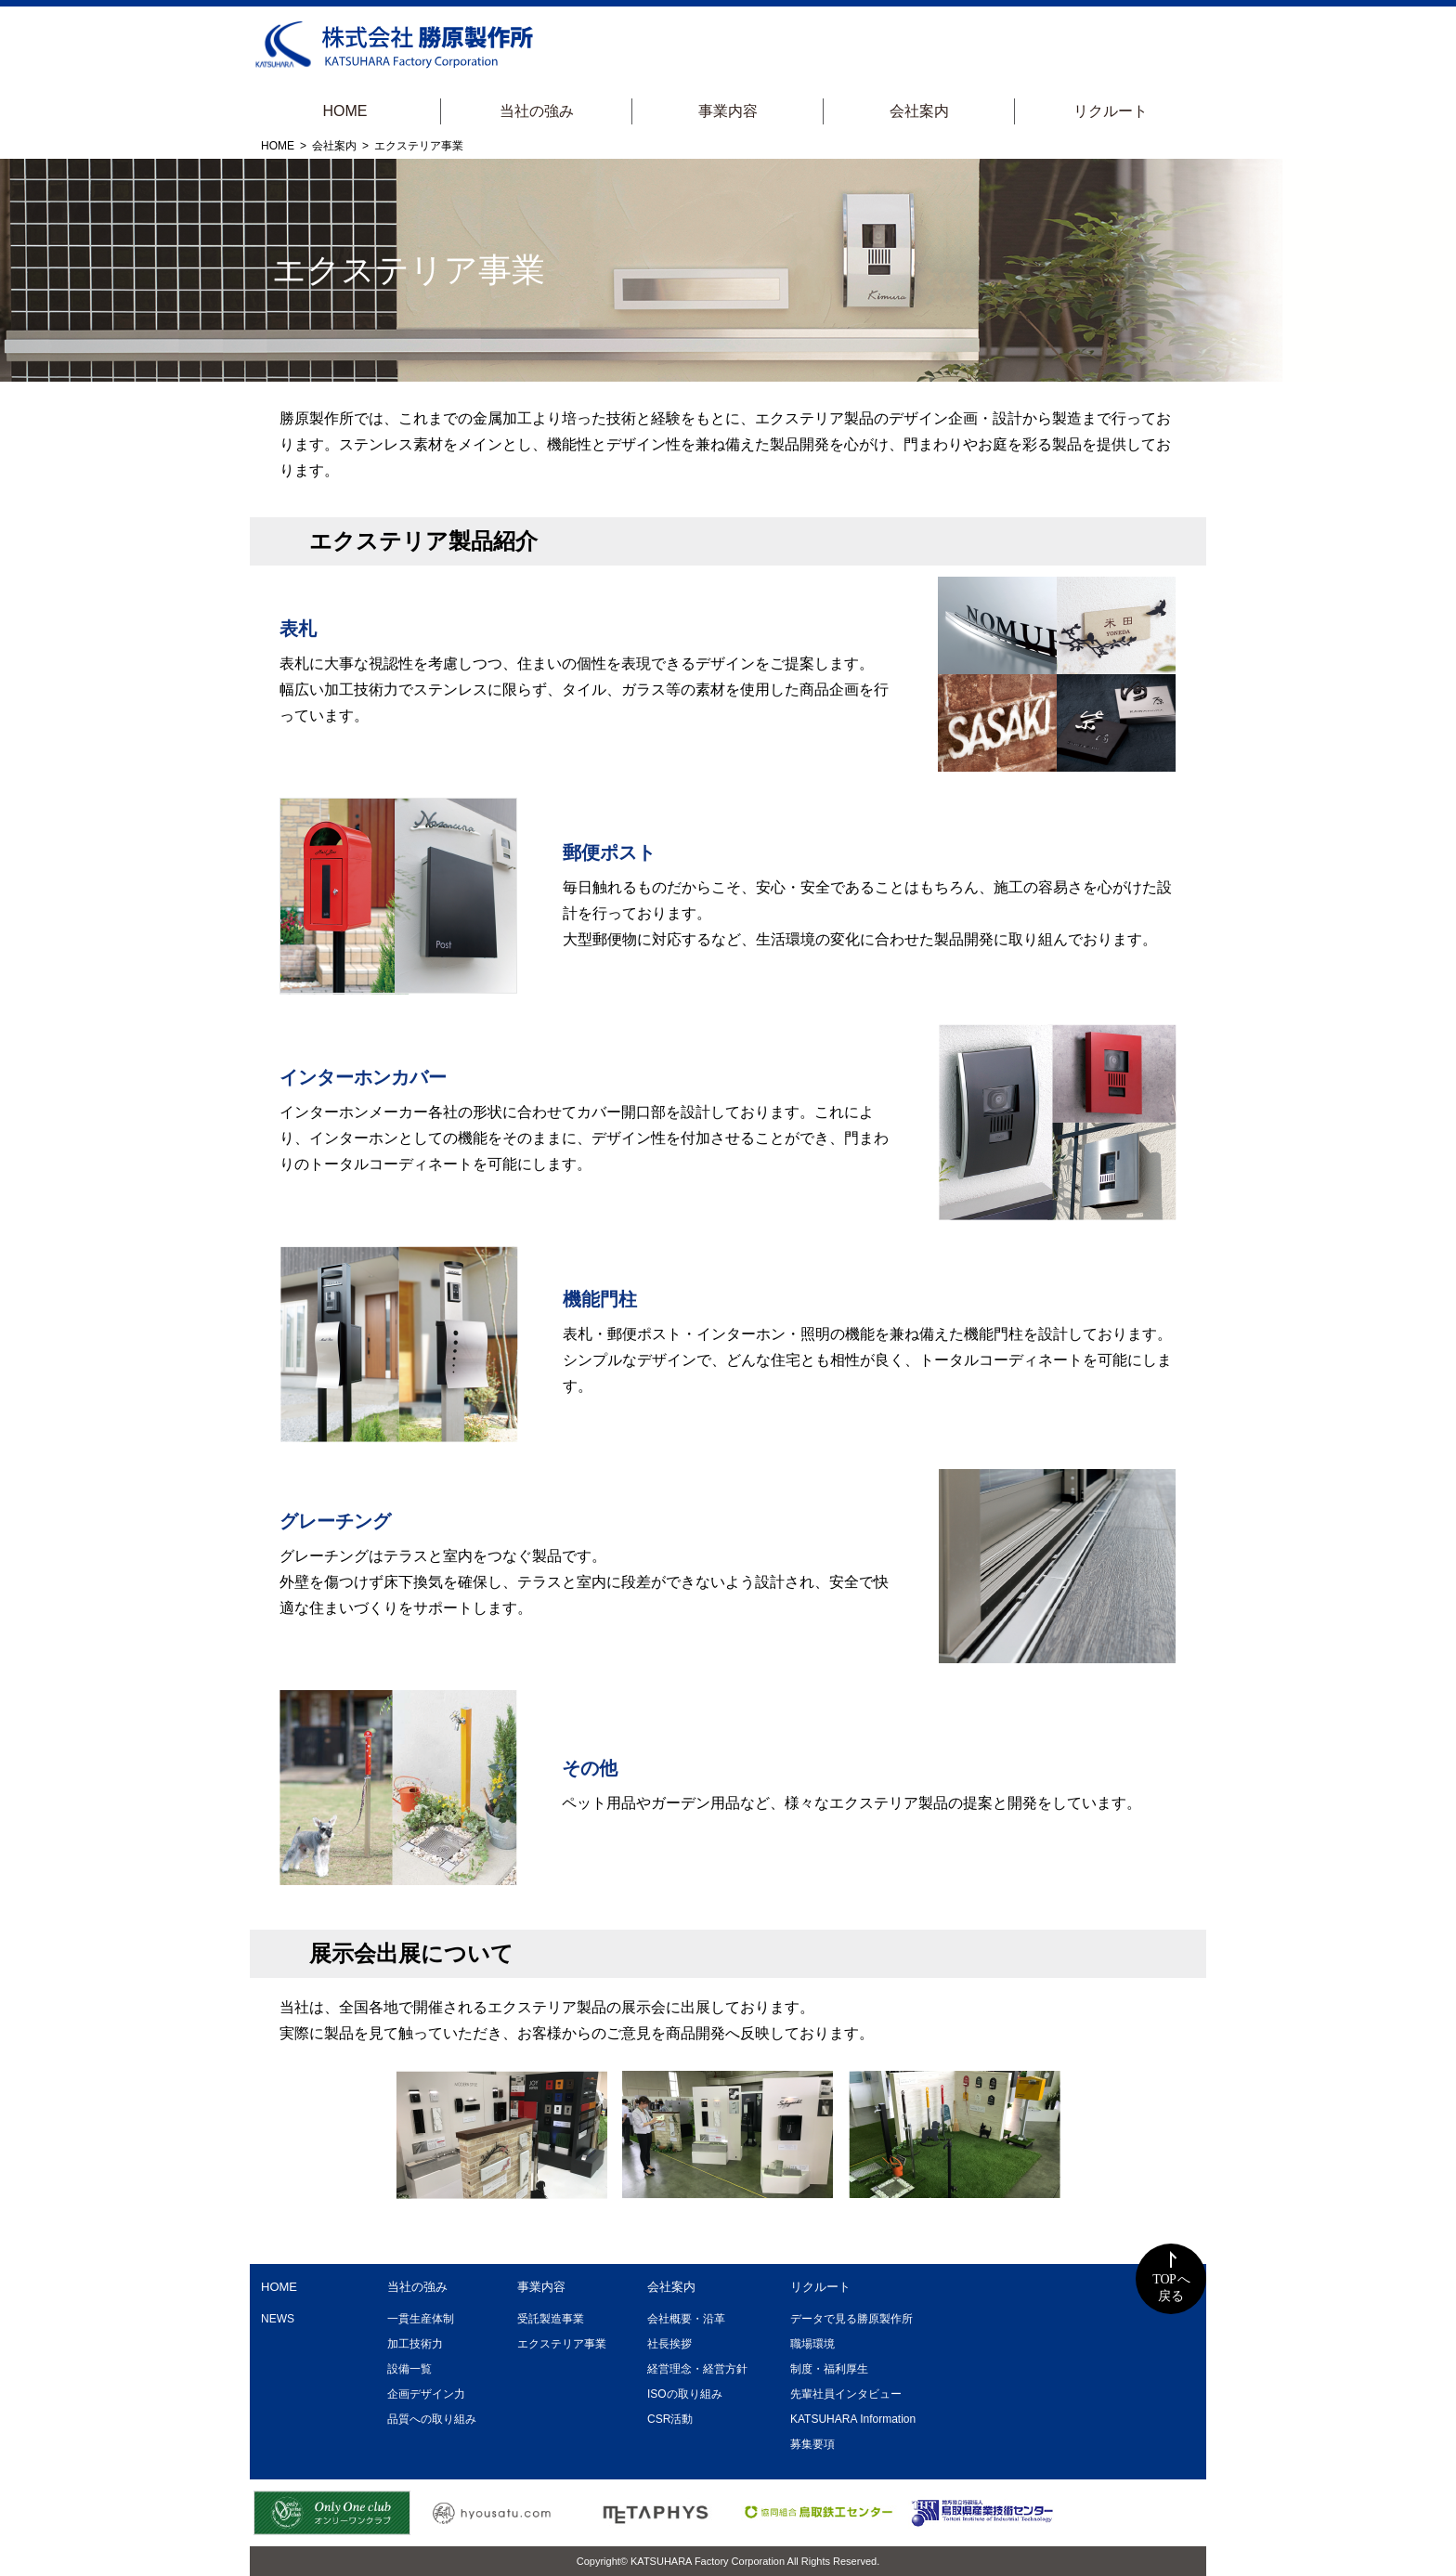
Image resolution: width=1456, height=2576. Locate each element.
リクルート (1110, 111)
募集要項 (812, 2444)
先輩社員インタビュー (846, 2393)
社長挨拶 (669, 2343)
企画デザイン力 (426, 2393)
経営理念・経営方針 (697, 2368)
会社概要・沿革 (686, 2318)
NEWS (277, 2318)
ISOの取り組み (684, 2393)
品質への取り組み (431, 2419)
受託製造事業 (550, 2318)
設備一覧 (409, 2368)
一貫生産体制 (420, 2318)
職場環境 (812, 2343)
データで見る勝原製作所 (851, 2318)
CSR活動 (670, 2419)
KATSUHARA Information (853, 2419)
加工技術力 (415, 2343)
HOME (345, 111)
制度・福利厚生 (829, 2368)
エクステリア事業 (561, 2343)
